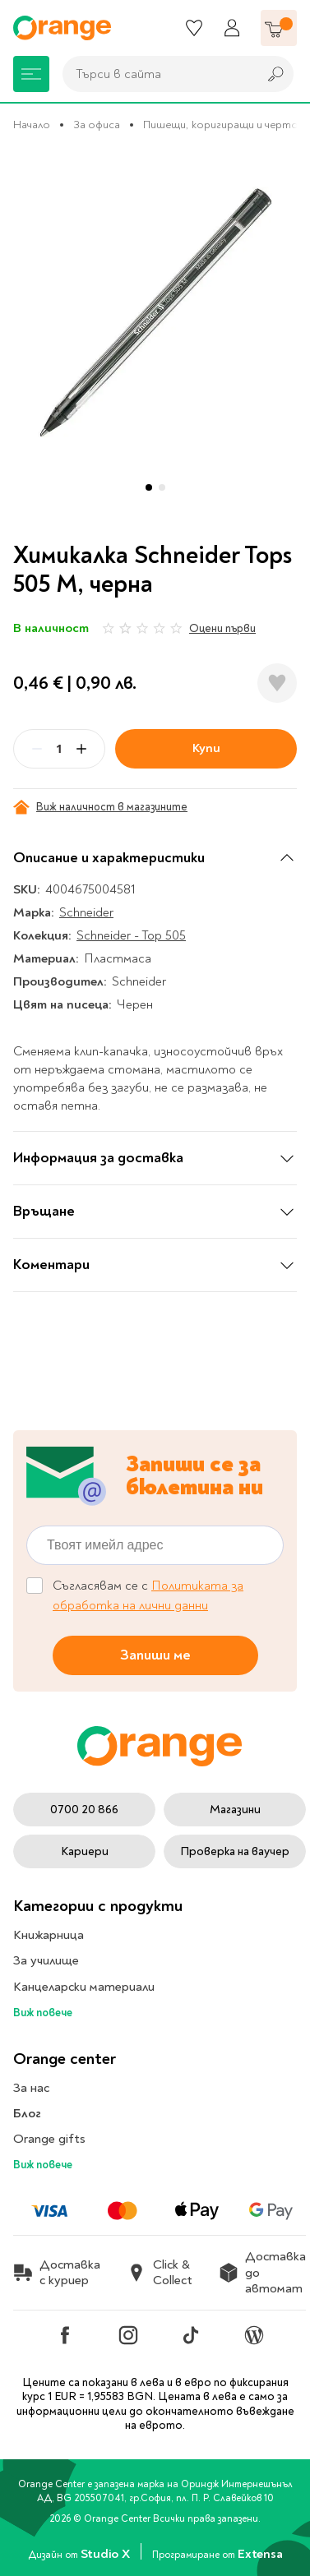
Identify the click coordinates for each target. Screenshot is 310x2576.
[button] (149, 487)
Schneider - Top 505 (131, 935)
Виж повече (42, 2013)
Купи (206, 748)
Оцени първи (222, 628)
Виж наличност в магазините (100, 807)
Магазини (235, 1809)
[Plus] (81, 749)
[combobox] (155, 74)
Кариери (85, 1851)
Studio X (106, 2554)
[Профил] (232, 28)
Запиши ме (155, 1655)
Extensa (260, 2554)
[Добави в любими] (277, 683)
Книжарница (48, 1935)
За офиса (96, 125)
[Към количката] (279, 28)
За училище (46, 1960)
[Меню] (31, 74)
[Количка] (279, 28)
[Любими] (194, 28)
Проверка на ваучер (234, 1851)
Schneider (86, 912)
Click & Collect (159, 2272)
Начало (31, 125)
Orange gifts (49, 2139)
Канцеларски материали (84, 1986)
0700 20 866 (84, 1809)
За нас (31, 2088)
